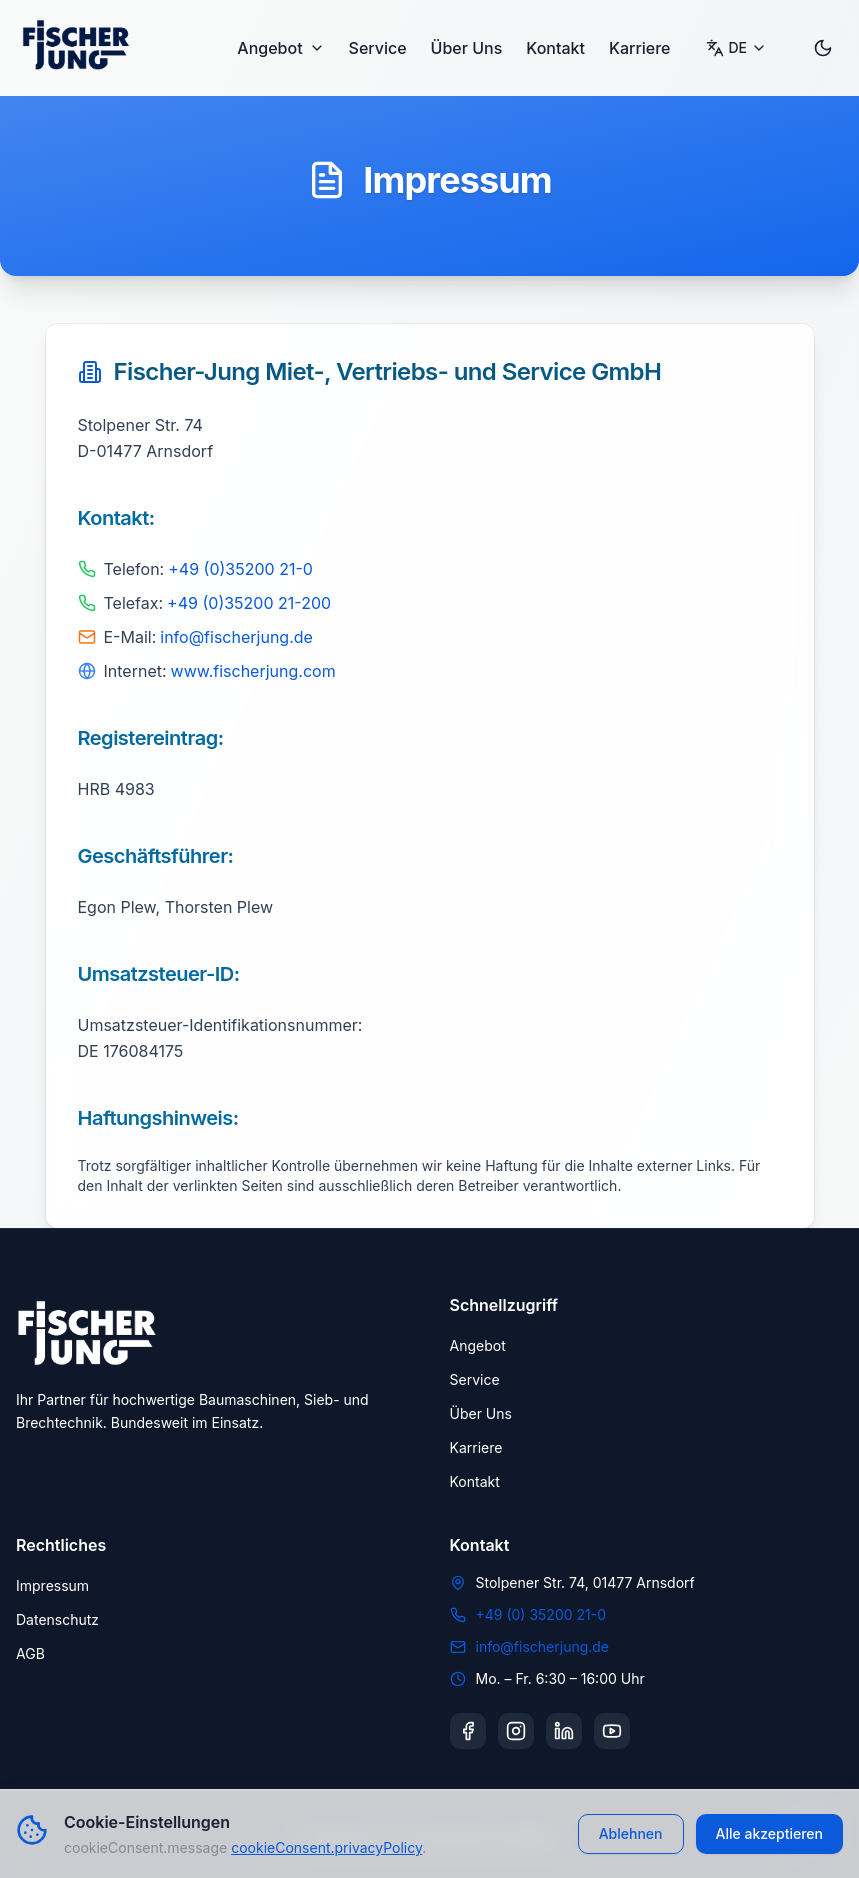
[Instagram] (516, 1731)
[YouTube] (612, 1731)
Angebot (280, 48)
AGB (30, 1653)
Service (378, 48)
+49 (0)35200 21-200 (249, 603)
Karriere (640, 48)
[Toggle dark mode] (823, 48)
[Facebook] (468, 1731)
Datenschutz (57, 1619)
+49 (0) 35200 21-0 (541, 1614)
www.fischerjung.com (253, 671)
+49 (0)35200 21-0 (240, 569)
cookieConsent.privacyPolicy (326, 1847)
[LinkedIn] (564, 1731)
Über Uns (467, 48)
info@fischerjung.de (236, 637)
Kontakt (555, 48)
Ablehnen (631, 1833)
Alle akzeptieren (770, 1833)
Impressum (52, 1585)
